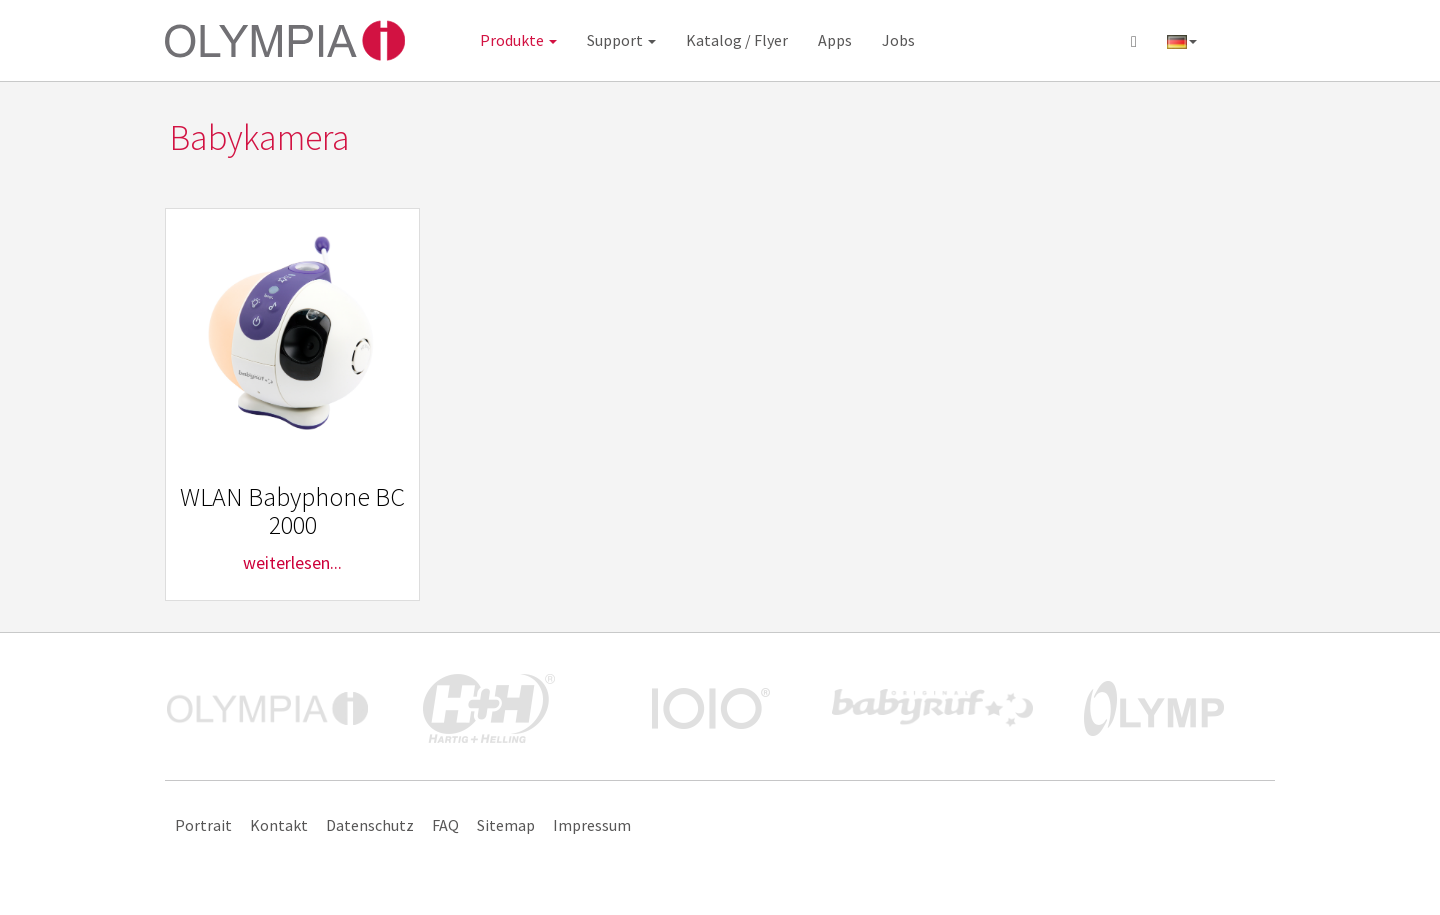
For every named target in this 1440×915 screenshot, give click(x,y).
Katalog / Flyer (737, 40)
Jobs (898, 40)
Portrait (203, 825)
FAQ (445, 825)
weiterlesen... (292, 562)
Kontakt (279, 825)
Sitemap (506, 825)
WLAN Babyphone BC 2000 (292, 511)
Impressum (592, 825)
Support (621, 40)
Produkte (518, 40)
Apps (835, 40)
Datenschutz (370, 825)
